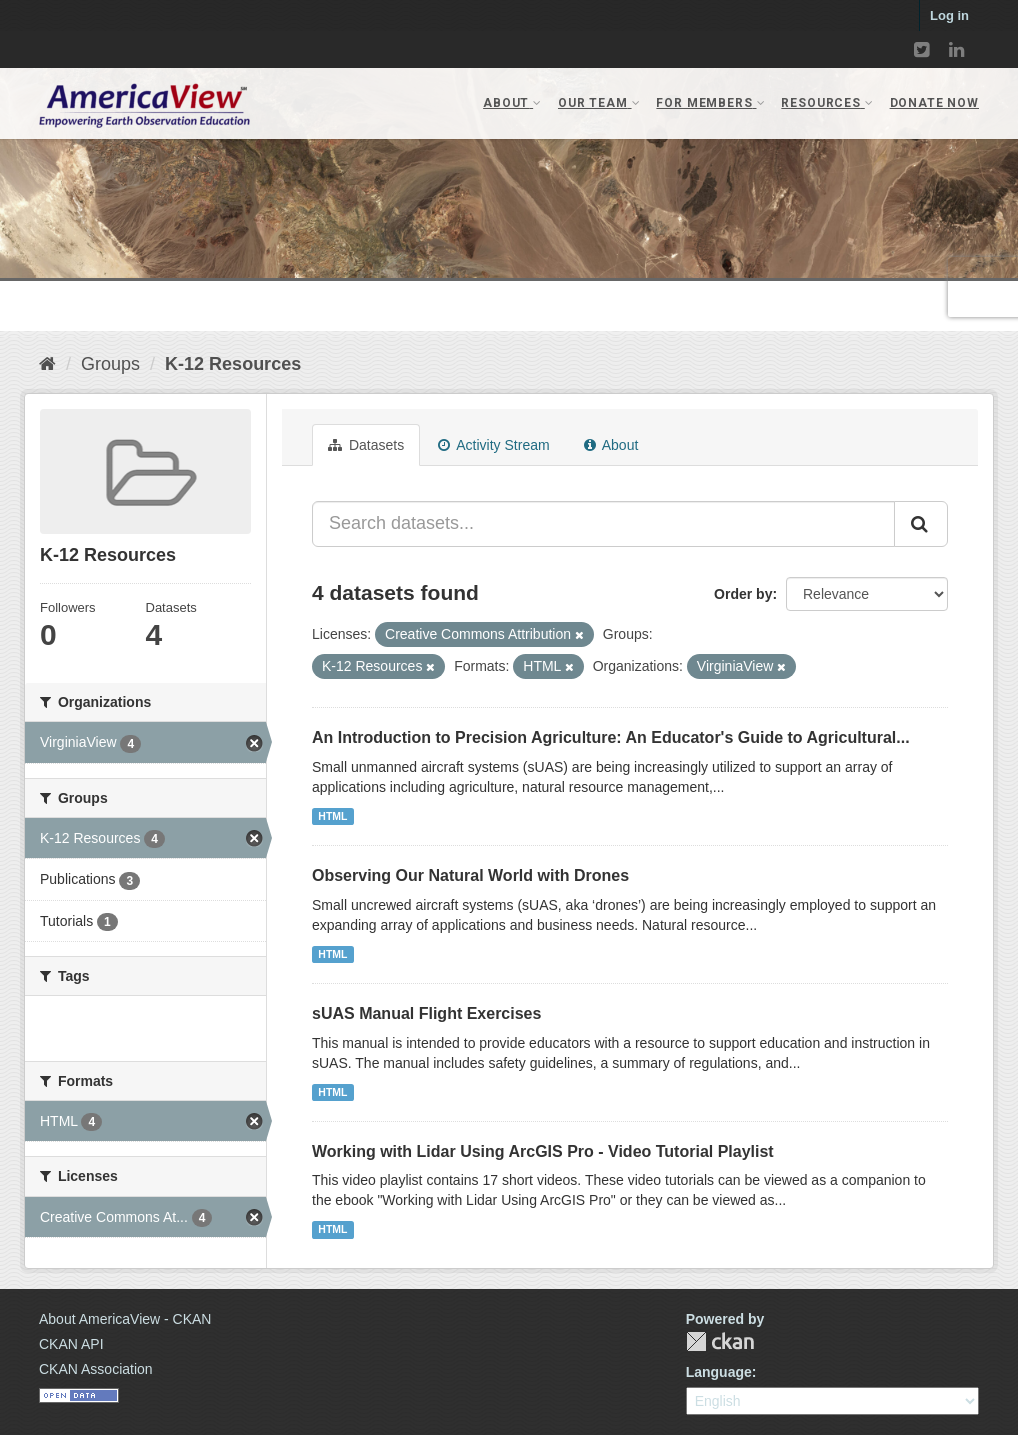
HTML (332, 816)
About (611, 445)
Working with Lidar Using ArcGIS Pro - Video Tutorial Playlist (543, 1151)
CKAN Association (96, 1369)
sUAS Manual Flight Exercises (426, 1013)
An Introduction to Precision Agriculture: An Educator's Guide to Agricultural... (611, 737)
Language (719, 1372)
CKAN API (71, 1344)
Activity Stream (493, 445)
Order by (743, 594)
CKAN (720, 1341)
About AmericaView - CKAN (125, 1319)
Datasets (366, 445)
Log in (949, 15)
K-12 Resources (233, 364)
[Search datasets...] (603, 524)
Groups (110, 364)
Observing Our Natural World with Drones (470, 875)
